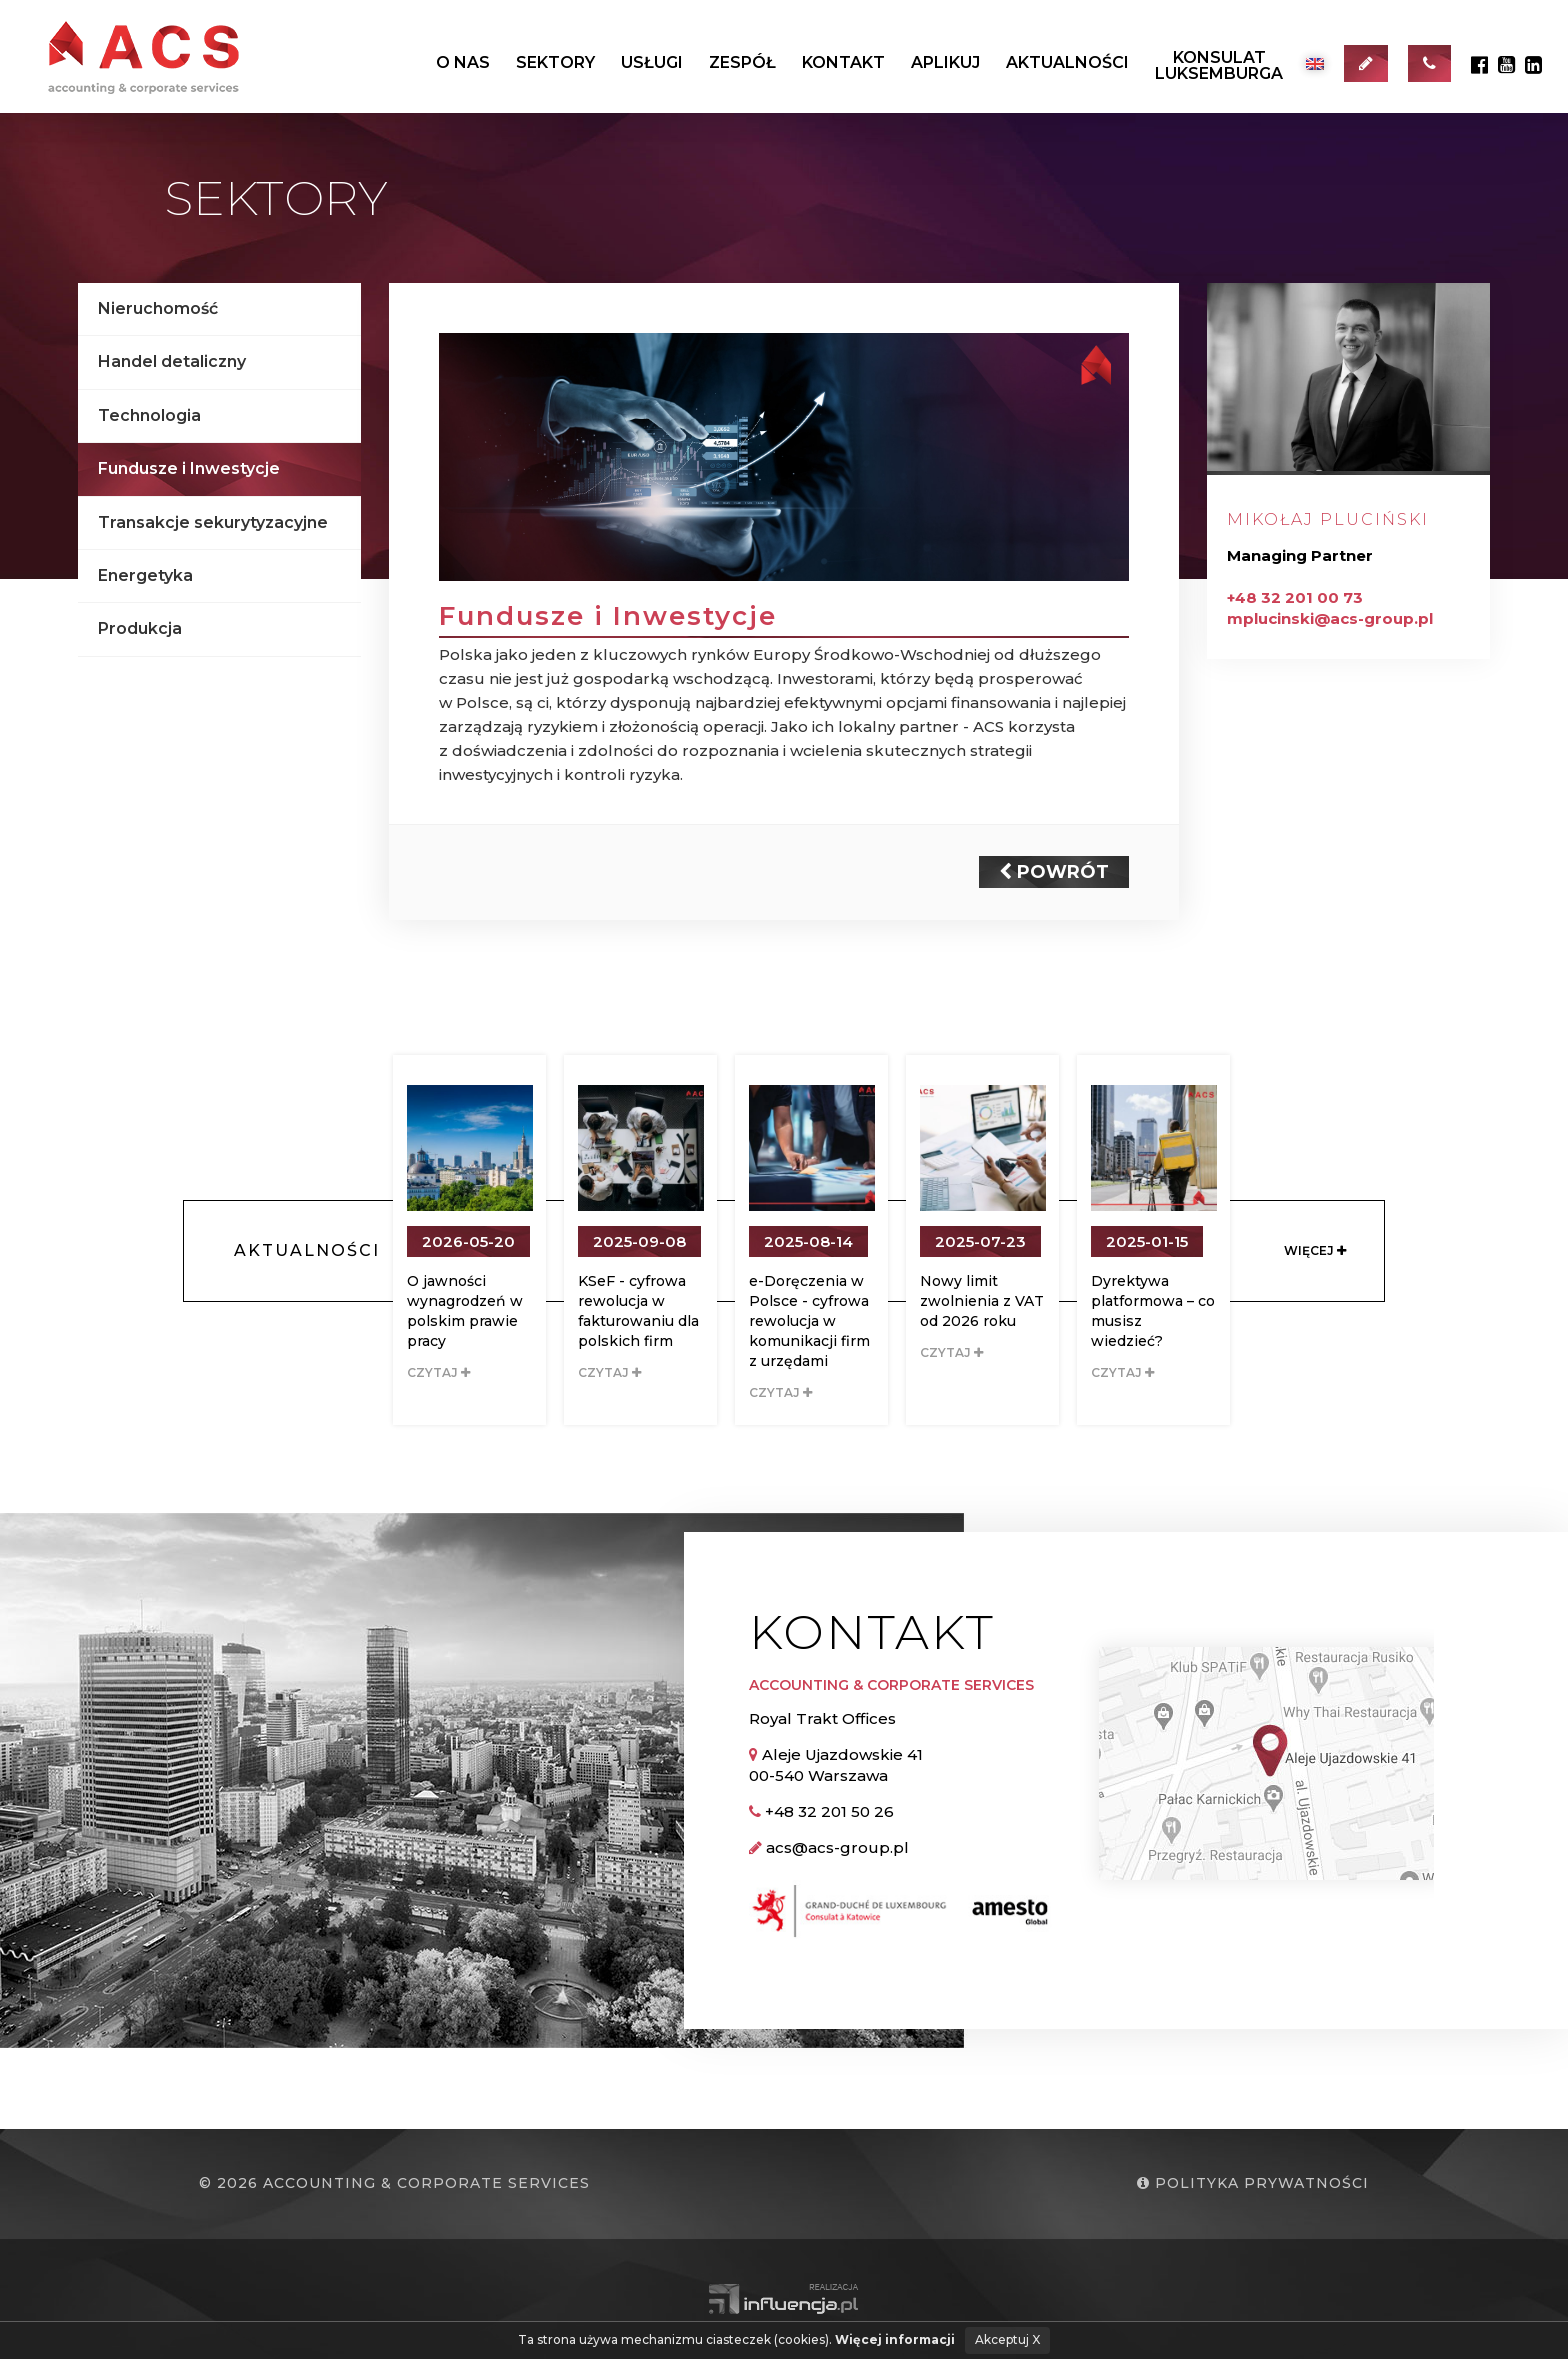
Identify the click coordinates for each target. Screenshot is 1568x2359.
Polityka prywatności (1253, 2183)
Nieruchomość (158, 308)
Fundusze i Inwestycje (189, 468)
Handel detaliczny (172, 361)
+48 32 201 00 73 (1295, 597)
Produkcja (140, 628)
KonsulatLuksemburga (1219, 65)
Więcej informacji (895, 2339)
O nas (463, 62)
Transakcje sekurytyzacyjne (213, 522)
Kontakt (843, 62)
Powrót (1054, 872)
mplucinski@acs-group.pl (1330, 618)
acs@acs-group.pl (837, 1847)
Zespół (742, 62)
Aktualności (1067, 62)
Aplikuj (945, 62)
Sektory (555, 62)
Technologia (149, 415)
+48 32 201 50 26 (829, 1811)
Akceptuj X (1007, 2339)
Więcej (1315, 1250)
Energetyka (145, 575)
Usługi (652, 62)
